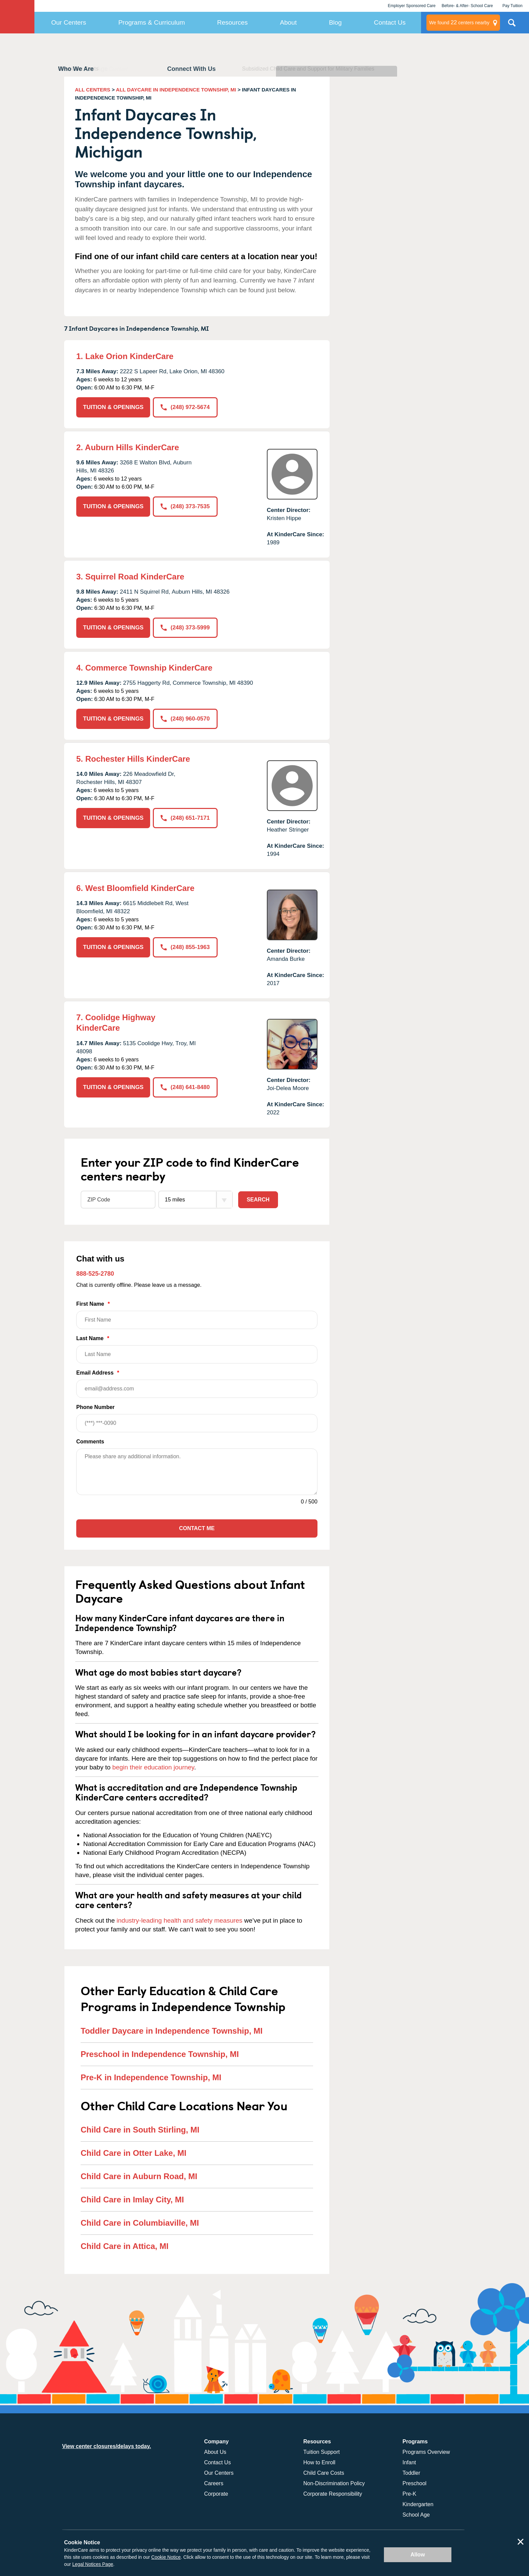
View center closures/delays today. (106, 2446)
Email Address (196, 1384)
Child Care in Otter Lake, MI (133, 2153)
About (288, 22)
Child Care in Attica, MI (124, 2246)
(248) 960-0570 (185, 718)
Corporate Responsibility (332, 2494)
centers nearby (459, 23)
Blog (335, 22)
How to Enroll (319, 2462)
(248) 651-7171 (185, 818)
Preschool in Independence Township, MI (160, 2054)
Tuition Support (321, 2452)
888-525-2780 (95, 1273)
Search (258, 1199)
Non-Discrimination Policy (334, 2483)
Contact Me (197, 1528)
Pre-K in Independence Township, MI (151, 2077)
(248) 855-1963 (185, 947)
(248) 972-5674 (185, 407)
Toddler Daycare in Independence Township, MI (171, 2030)
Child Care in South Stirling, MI (140, 2129)
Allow (418, 2554)
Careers (213, 2483)
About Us (215, 2452)
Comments (90, 1441)
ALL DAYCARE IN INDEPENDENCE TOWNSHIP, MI (176, 89)
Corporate (216, 2494)
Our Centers (68, 22)
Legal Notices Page (92, 2564)
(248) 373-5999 (185, 627)
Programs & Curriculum (151, 22)
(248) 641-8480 (185, 1087)
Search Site (512, 25)
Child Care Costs (323, 2473)
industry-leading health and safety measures (180, 1920)
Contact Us (390, 22)
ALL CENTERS (92, 89)
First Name (196, 1315)
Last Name (196, 1349)
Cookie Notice (165, 2557)
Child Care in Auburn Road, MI (139, 2176)
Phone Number (196, 1418)
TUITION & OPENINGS (113, 407)
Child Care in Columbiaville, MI (140, 2222)
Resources (232, 22)
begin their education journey (153, 1767)
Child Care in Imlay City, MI (132, 2199)
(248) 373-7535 (185, 506)
